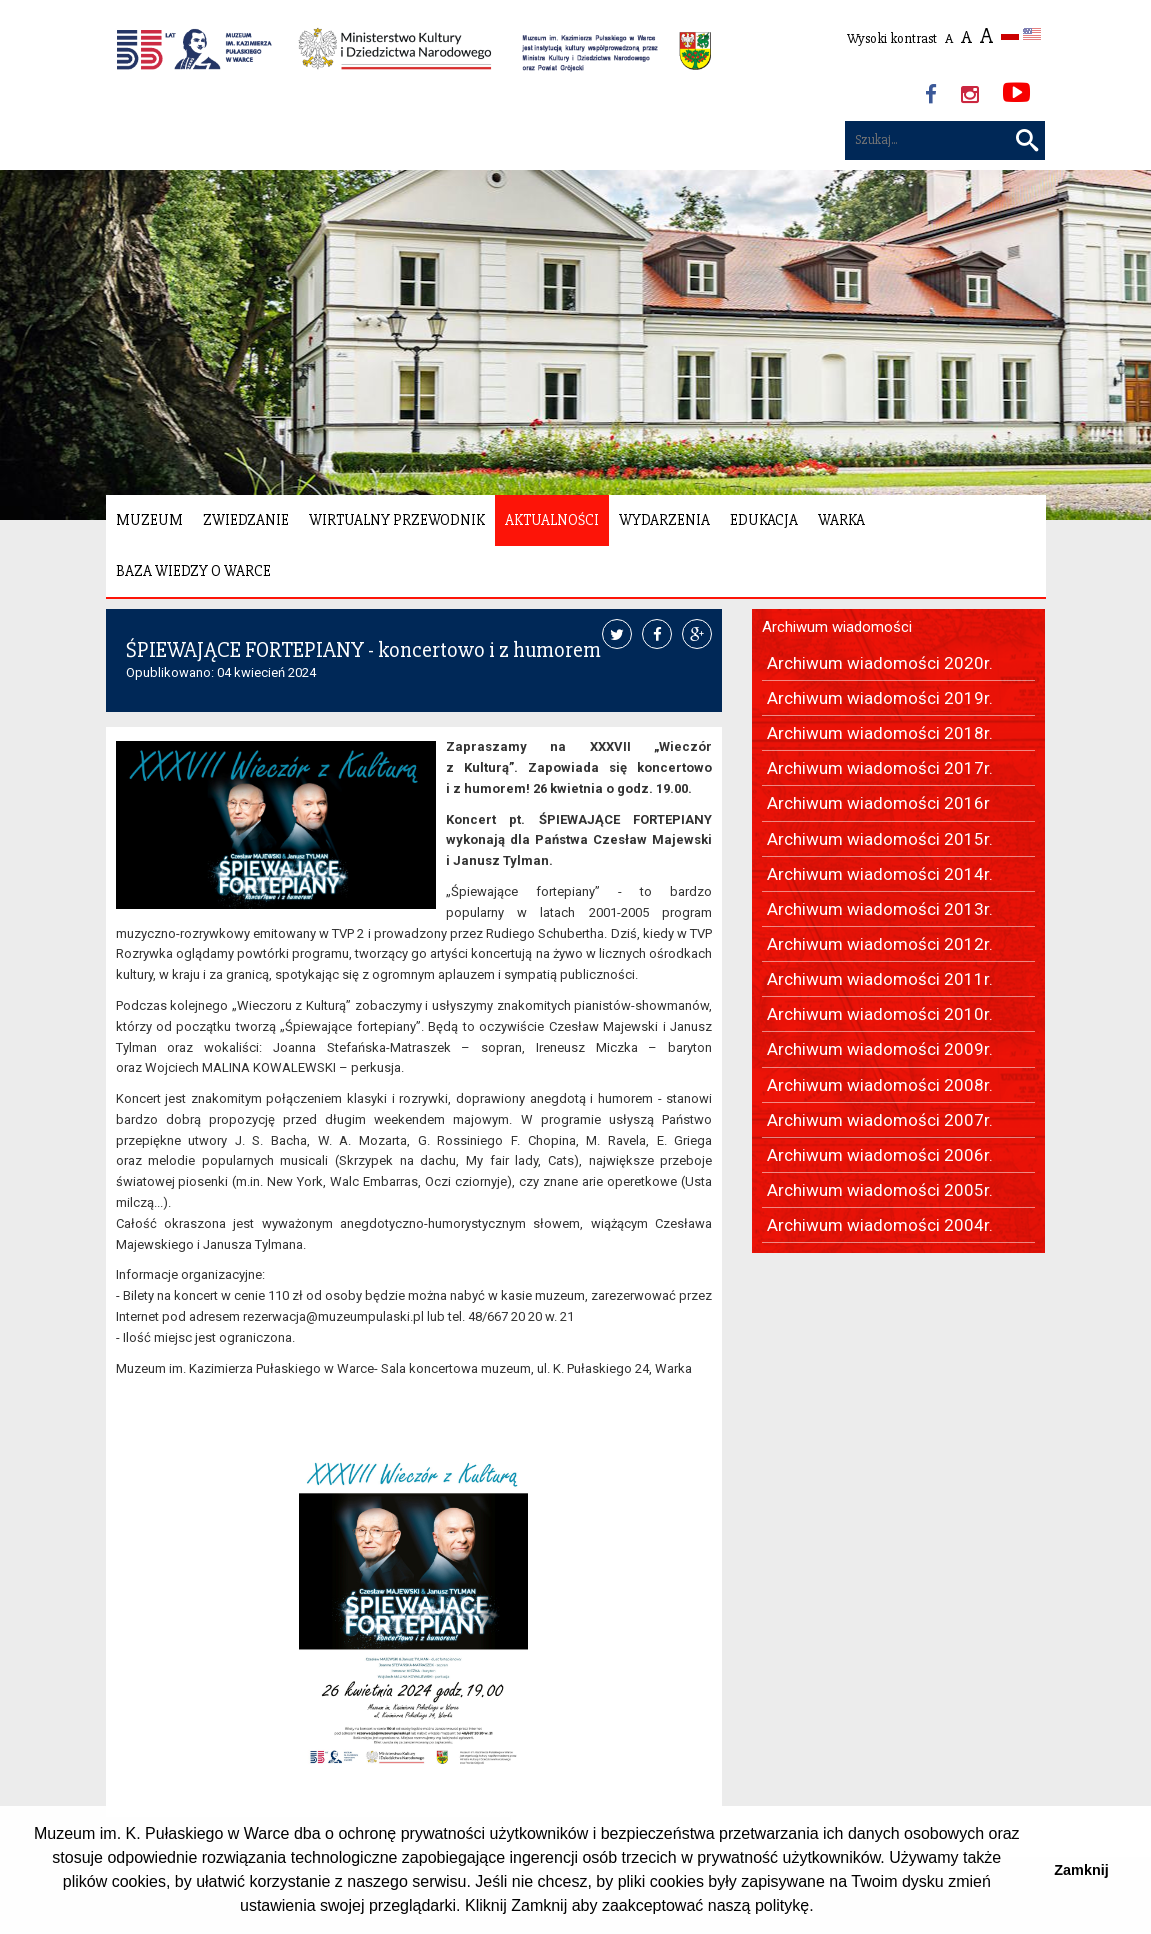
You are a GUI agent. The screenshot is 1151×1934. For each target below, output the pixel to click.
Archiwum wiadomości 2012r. (880, 944)
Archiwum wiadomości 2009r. (880, 1049)
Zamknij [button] (1081, 1870)
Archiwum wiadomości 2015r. (880, 839)
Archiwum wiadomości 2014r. (880, 874)
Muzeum (149, 520)
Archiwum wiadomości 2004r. (880, 1225)
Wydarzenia (664, 520)
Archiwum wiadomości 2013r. (880, 909)
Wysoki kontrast (892, 38)
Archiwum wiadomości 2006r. (880, 1155)
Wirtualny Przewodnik (397, 520)
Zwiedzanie (246, 520)
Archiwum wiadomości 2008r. (880, 1085)
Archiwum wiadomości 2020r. (880, 663)
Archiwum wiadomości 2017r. (880, 768)
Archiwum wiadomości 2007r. (880, 1120)
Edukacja (764, 520)
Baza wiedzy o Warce (193, 571)
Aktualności (552, 520)
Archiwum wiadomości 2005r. (880, 1190)
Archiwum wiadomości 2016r (878, 803)
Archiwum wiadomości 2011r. (880, 979)
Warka (841, 520)
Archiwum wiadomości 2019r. (880, 698)
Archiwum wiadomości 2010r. (880, 1014)
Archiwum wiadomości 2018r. (880, 733)
